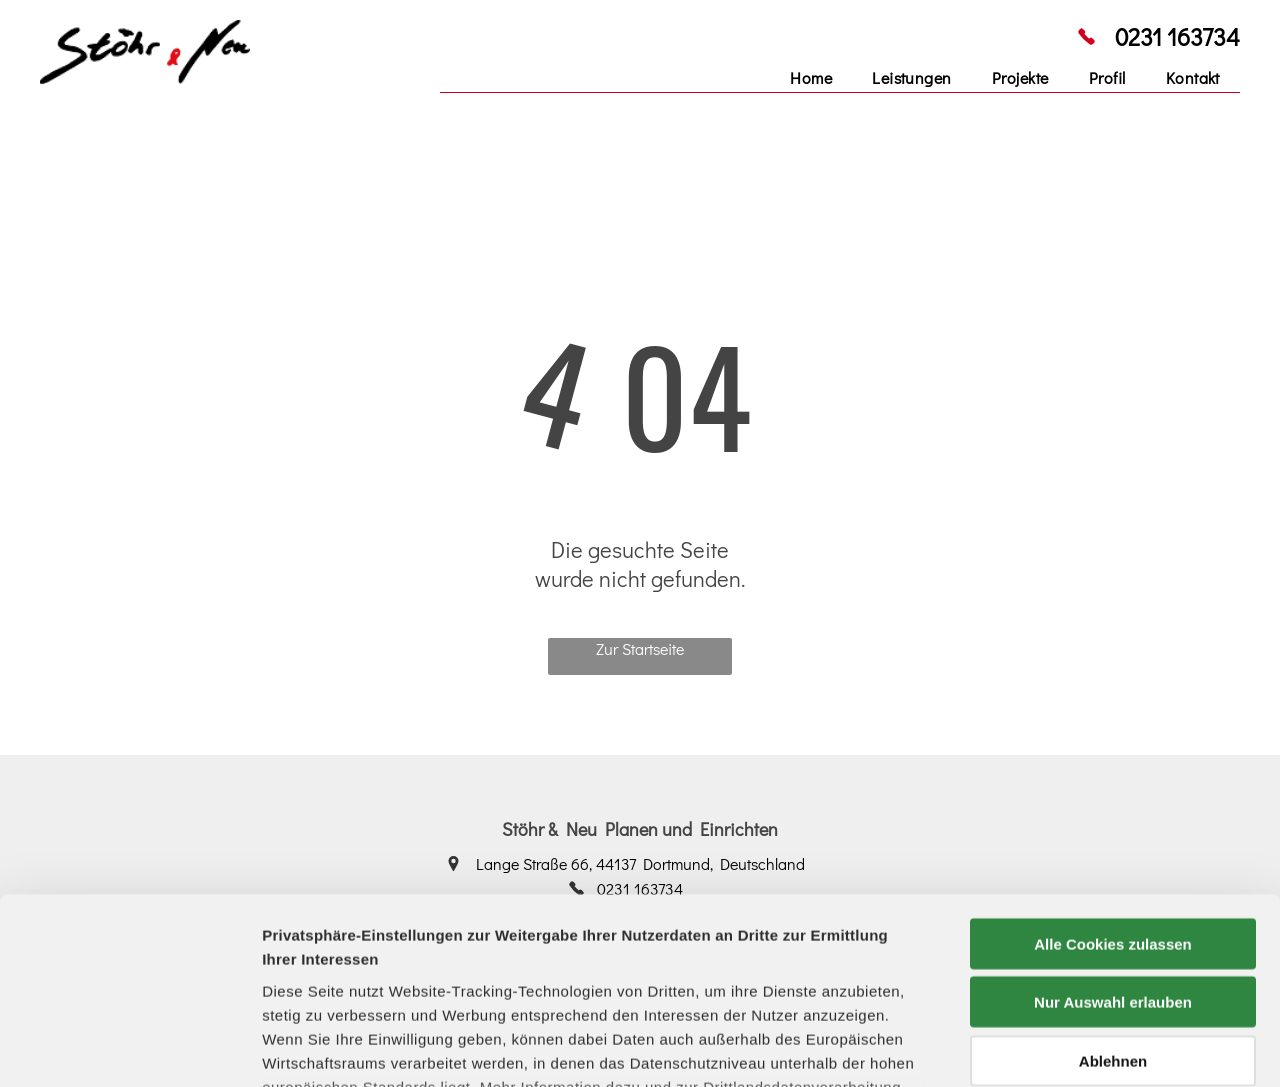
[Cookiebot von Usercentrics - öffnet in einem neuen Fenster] (129, 1048)
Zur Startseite (640, 648)
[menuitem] (811, 77)
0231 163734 (1177, 36)
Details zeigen (1063, 1047)
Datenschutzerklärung (346, 969)
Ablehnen (1113, 895)
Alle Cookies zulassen (1113, 778)
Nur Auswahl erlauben (1113, 836)
